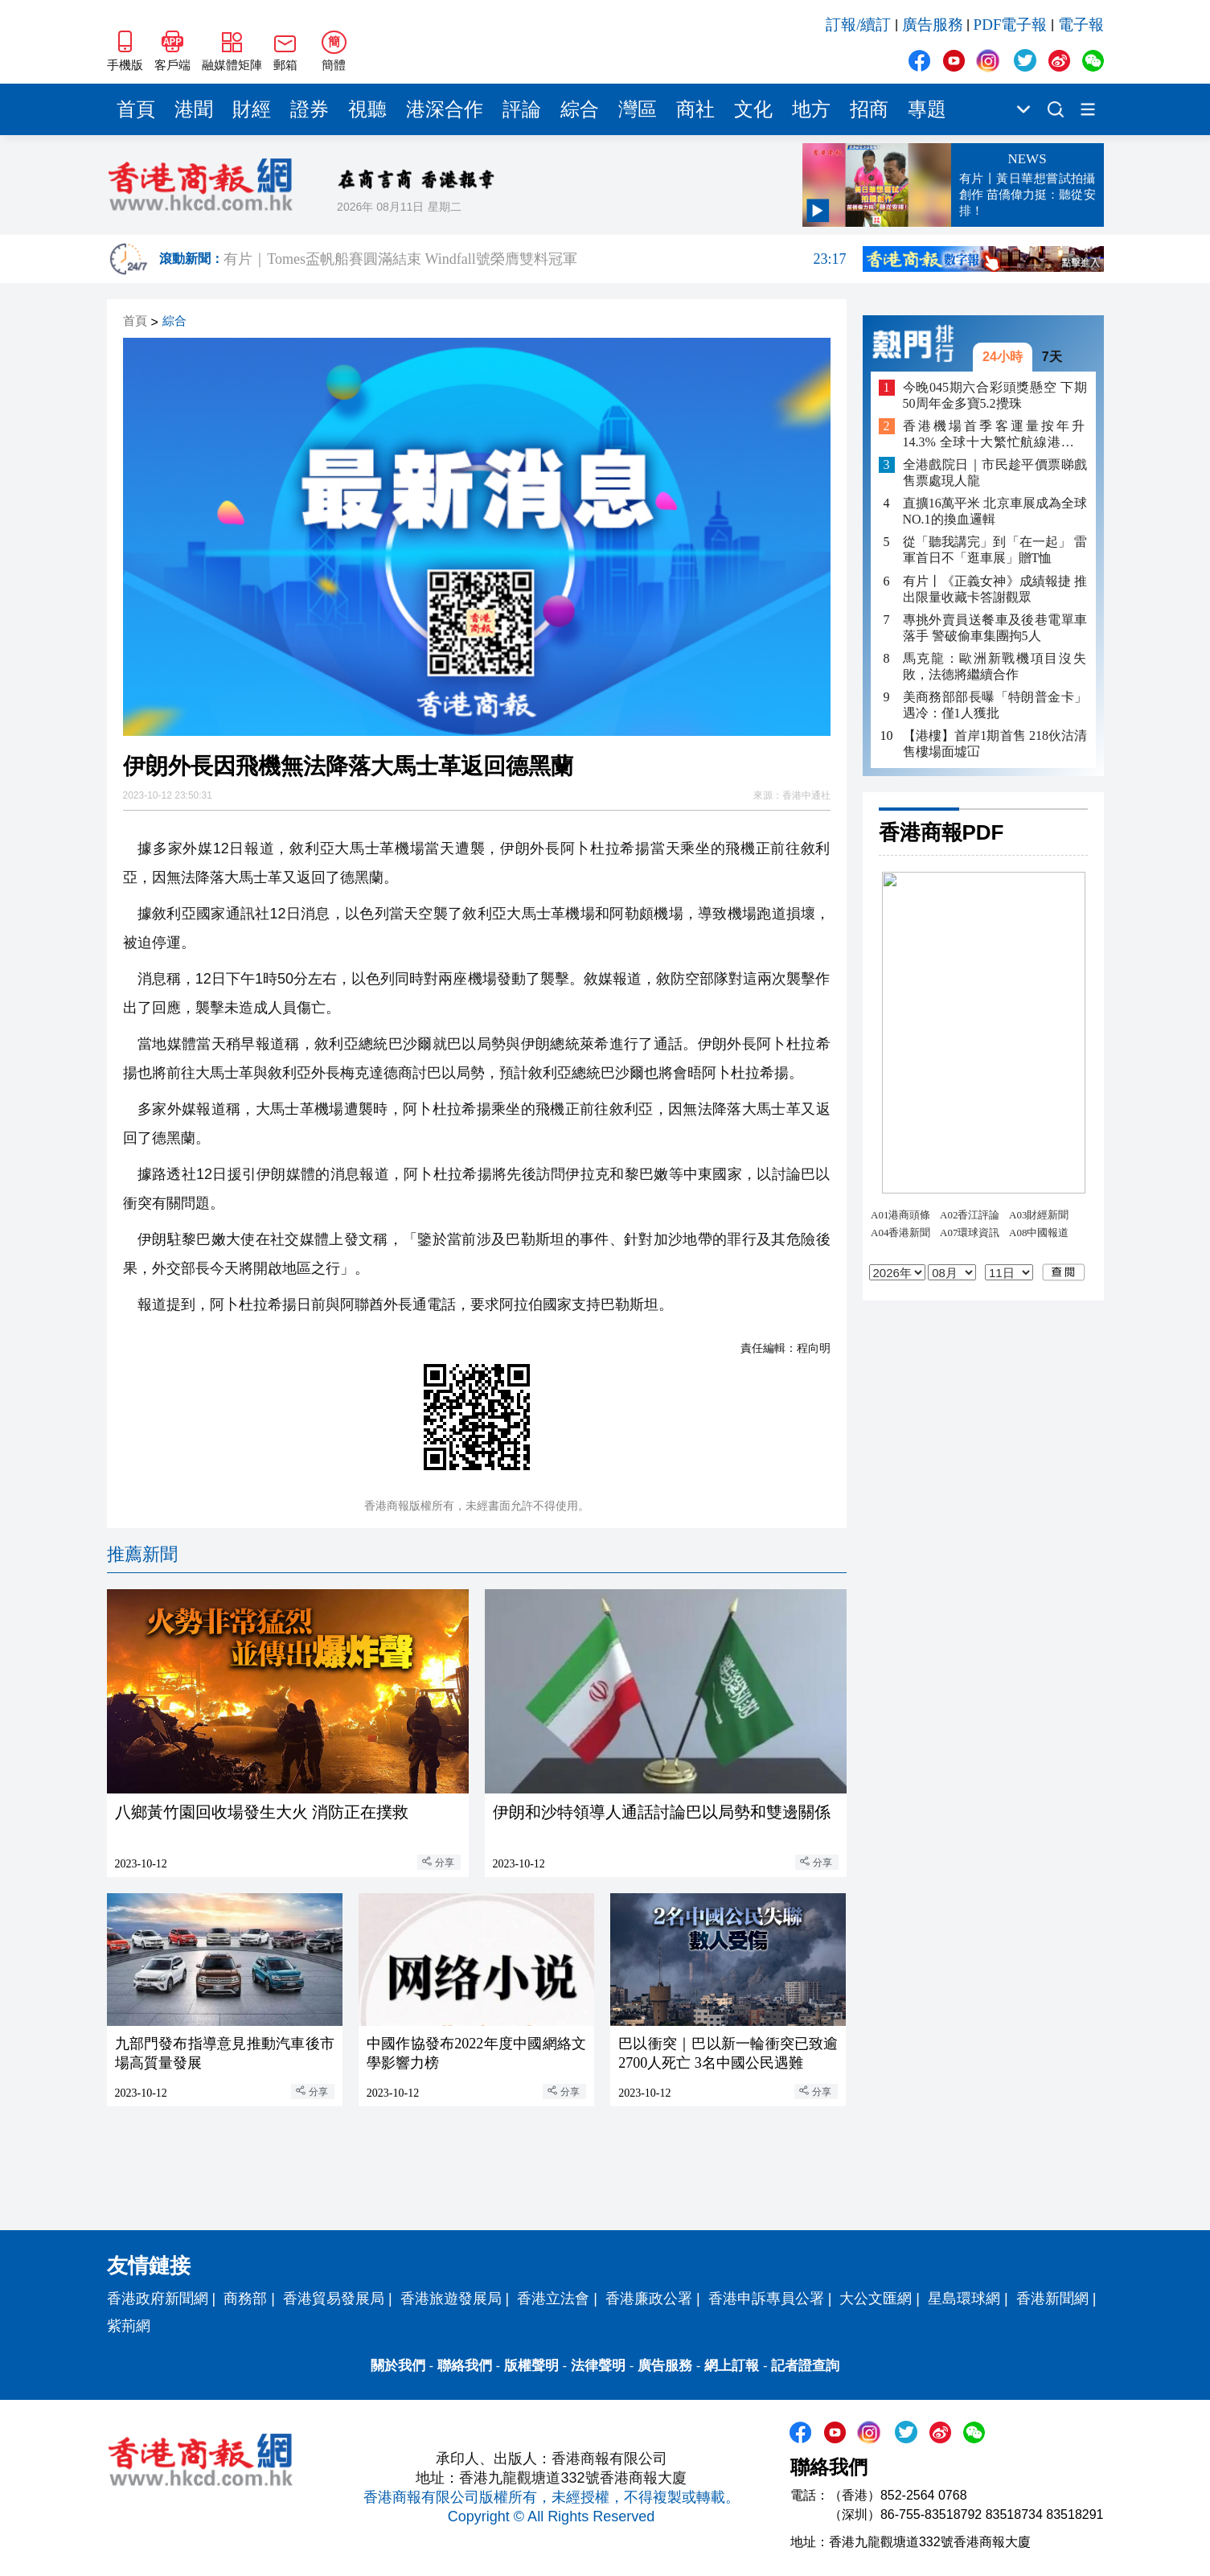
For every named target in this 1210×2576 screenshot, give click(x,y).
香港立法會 (553, 2298)
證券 (309, 109)
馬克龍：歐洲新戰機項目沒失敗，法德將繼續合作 (995, 666)
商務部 (245, 2298)
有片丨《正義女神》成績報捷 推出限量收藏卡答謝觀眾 (995, 589)
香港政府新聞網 (157, 2298)
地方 (811, 109)
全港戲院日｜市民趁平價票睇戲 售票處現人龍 (995, 472)
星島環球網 (964, 2298)
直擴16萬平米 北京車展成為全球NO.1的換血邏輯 (995, 511)
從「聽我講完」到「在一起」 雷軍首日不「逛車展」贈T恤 (995, 550)
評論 (521, 109)
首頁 (136, 109)
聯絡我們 (464, 2365)
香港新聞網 (1052, 2298)
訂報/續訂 (858, 24)
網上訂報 (731, 2365)
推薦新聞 (142, 1554)
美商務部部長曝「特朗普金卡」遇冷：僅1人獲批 (995, 705)
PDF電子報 (1011, 24)
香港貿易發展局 (333, 2298)
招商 (869, 109)
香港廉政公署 (648, 2298)
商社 (695, 109)
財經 (251, 109)
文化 (753, 109)
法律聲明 (598, 2365)
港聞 (193, 109)
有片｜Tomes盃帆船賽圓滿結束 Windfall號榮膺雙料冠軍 (535, 259)
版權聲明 (531, 2365)
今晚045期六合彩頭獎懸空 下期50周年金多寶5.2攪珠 (995, 395)
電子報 (1081, 24)
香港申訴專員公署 (766, 2298)
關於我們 (398, 2365)
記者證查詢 (805, 2365)
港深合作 (444, 109)
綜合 (579, 109)
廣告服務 (932, 24)
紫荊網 (128, 2326)
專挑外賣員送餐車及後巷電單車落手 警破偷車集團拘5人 (995, 628)
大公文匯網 (875, 2298)
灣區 (637, 109)
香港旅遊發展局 (451, 2298)
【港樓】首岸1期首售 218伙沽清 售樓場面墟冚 (995, 743)
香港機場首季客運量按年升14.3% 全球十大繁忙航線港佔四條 (995, 434)
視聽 (367, 109)
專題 (927, 109)
